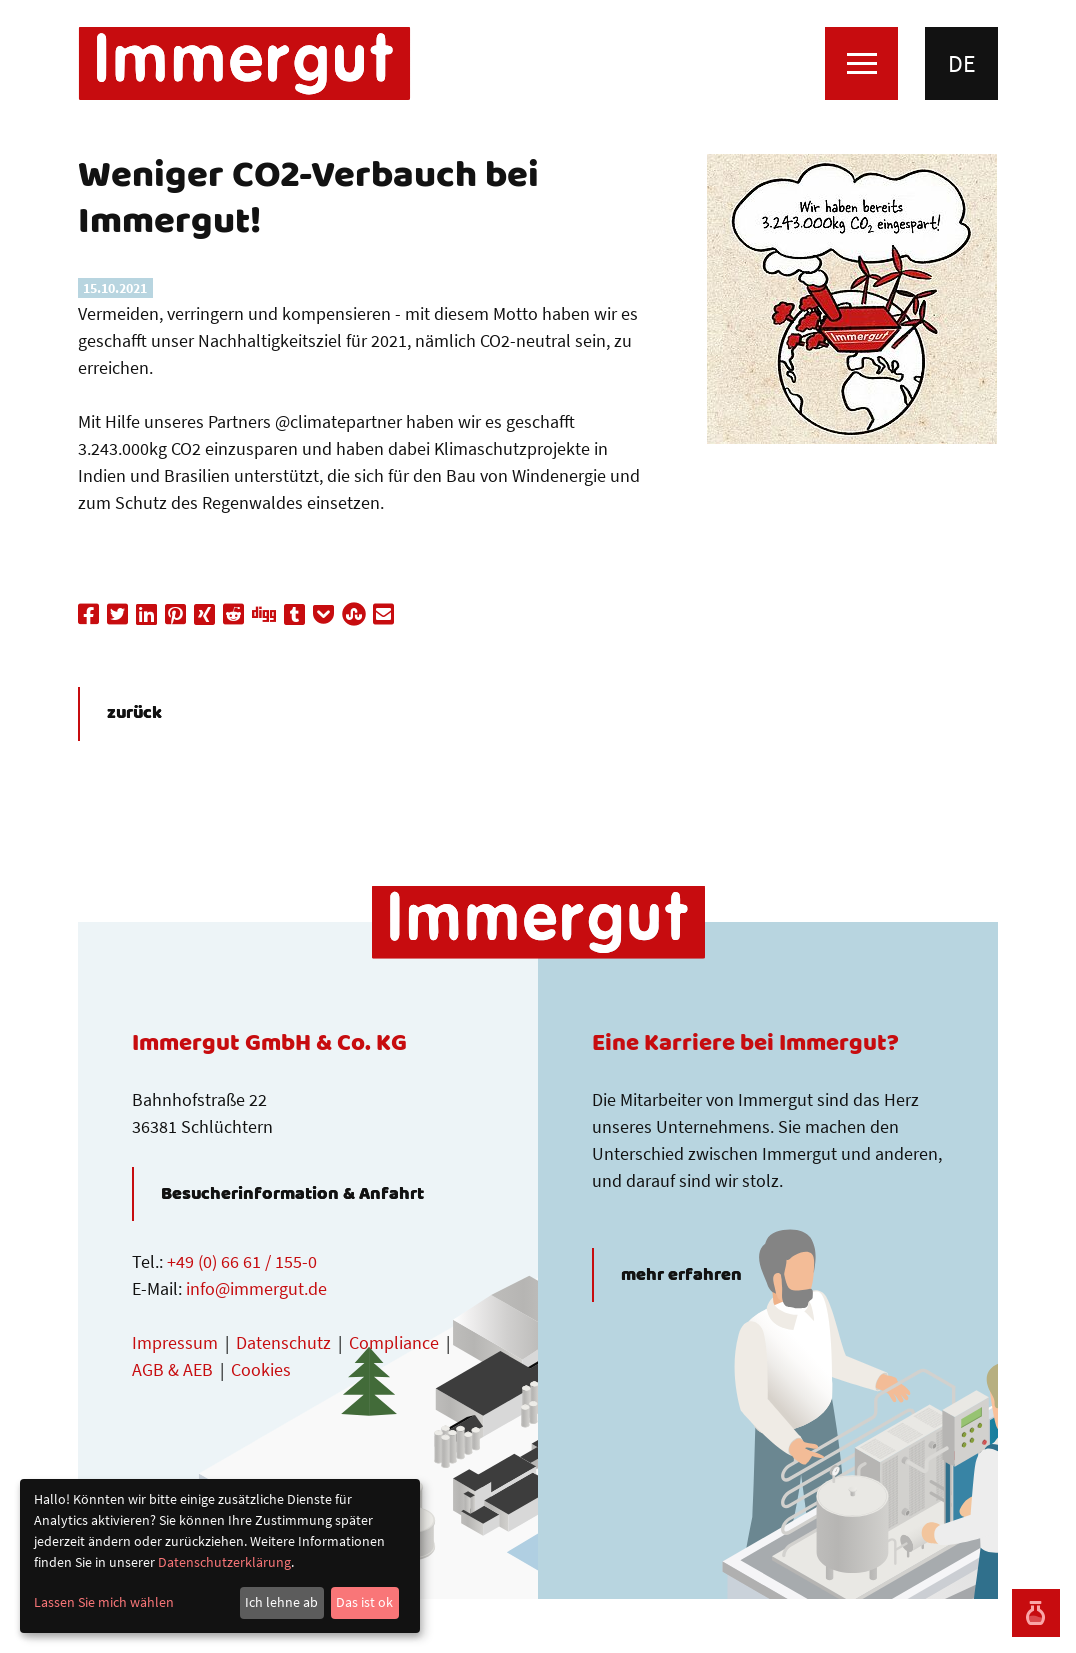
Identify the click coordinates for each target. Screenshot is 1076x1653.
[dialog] (220, 1556)
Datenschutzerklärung (224, 1562)
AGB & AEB (172, 1369)
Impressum (175, 1342)
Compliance (394, 1342)
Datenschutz (283, 1342)
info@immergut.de (256, 1288)
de (962, 63)
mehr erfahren (681, 1275)
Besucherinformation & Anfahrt (292, 1194)
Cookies (261, 1369)
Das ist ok (364, 1602)
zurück (134, 714)
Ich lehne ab (281, 1602)
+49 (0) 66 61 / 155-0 (242, 1261)
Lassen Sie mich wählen (104, 1602)
